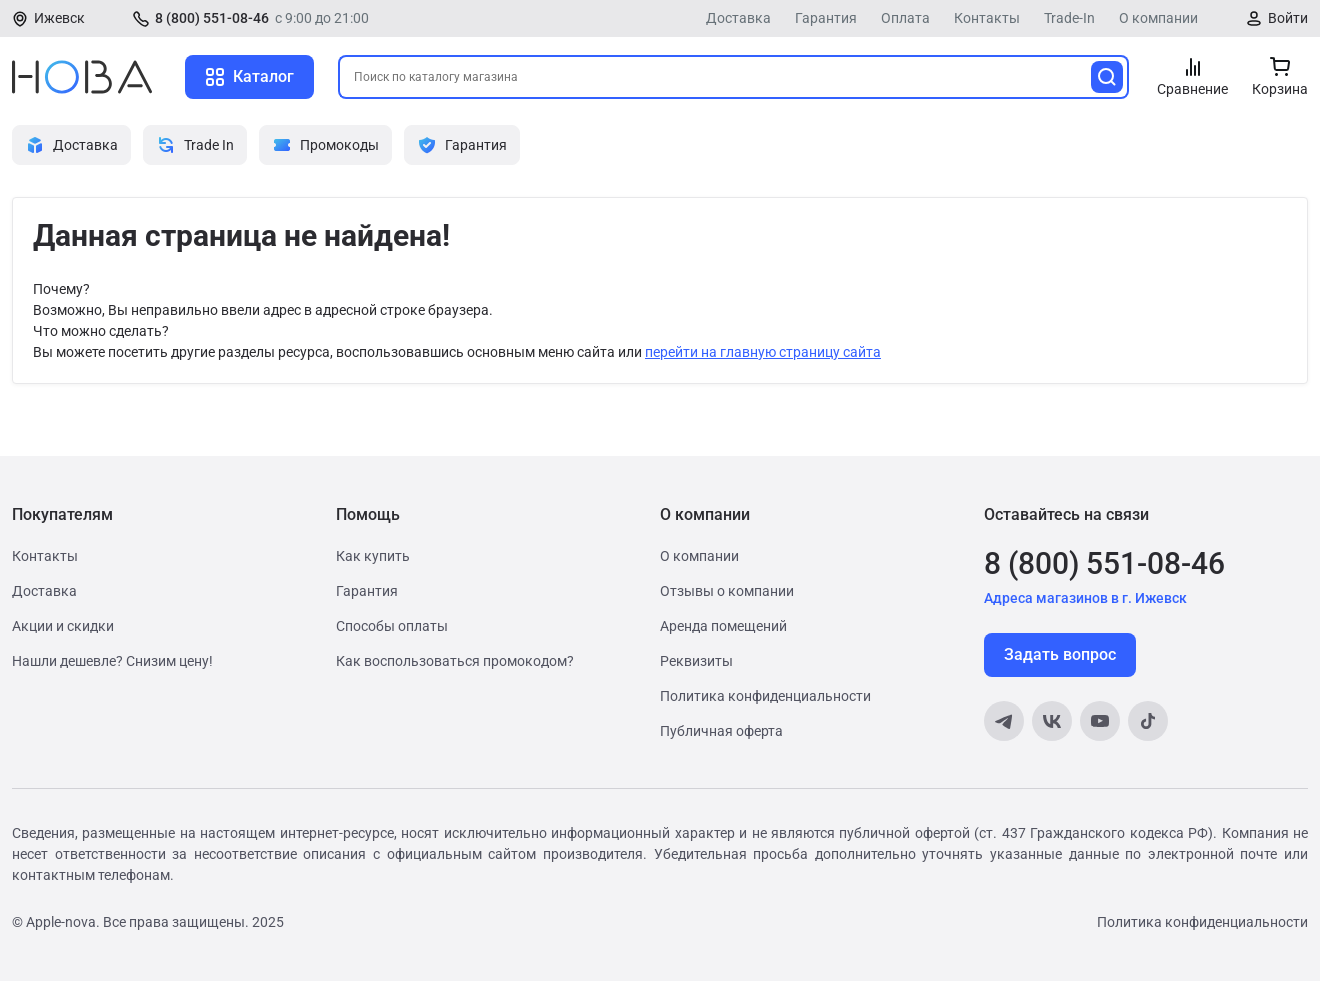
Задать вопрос (1060, 654)
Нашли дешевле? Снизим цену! (112, 661)
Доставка (738, 18)
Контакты (987, 18)
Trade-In (1069, 18)
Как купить (373, 556)
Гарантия (826, 18)
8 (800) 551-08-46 (212, 18)
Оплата (905, 18)
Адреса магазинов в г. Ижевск (1085, 598)
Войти (1288, 18)
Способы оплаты (392, 626)
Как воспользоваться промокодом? (455, 661)
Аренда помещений (723, 626)
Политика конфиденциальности (765, 696)
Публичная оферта (721, 731)
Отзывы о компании (727, 591)
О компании (1158, 18)
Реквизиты (696, 661)
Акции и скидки (63, 626)
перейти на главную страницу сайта (763, 352)
